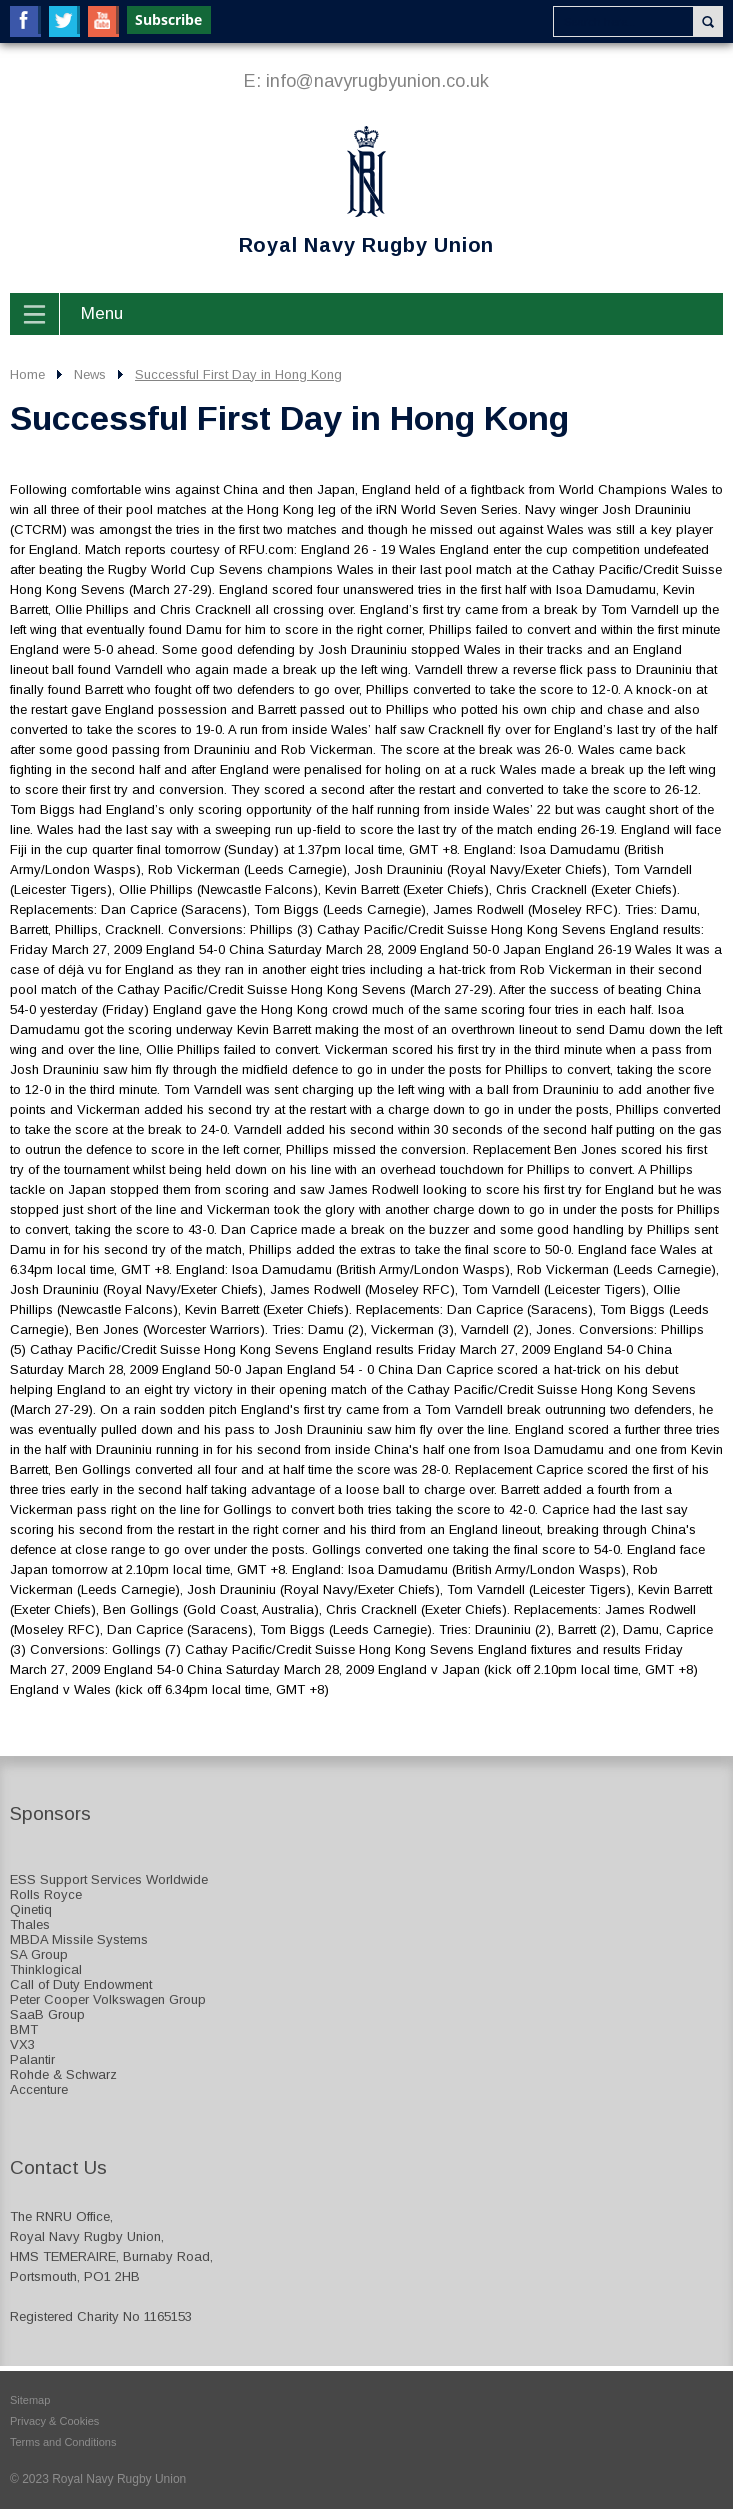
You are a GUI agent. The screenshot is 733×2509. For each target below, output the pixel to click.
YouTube (103, 21)
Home (27, 374)
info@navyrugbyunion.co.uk (377, 81)
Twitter (64, 21)
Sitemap (30, 2400)
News (90, 374)
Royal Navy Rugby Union (252, 191)
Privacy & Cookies (54, 2421)
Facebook (25, 21)
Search (708, 21)
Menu (102, 313)
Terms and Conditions (63, 2442)
